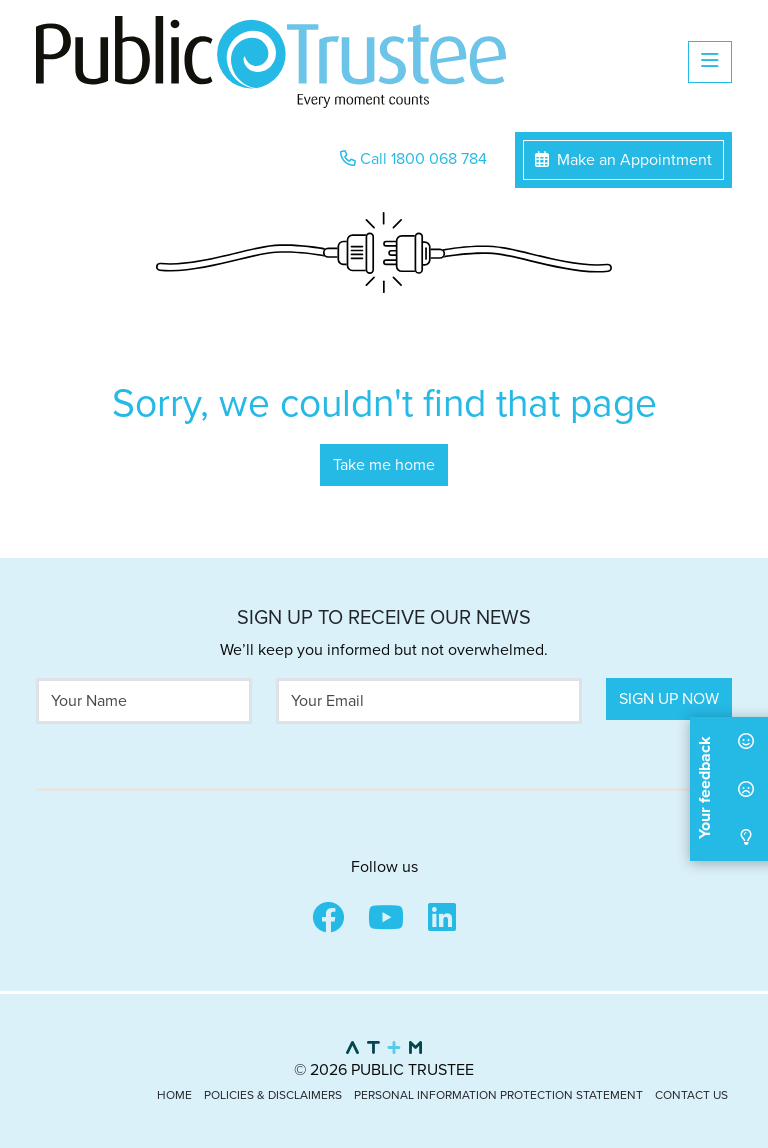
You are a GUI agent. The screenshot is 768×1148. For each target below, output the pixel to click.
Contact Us (691, 1095)
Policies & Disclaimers (273, 1095)
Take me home (384, 465)
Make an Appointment (623, 160)
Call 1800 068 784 (413, 159)
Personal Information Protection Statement (498, 1095)
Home (174, 1095)
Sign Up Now (669, 699)
